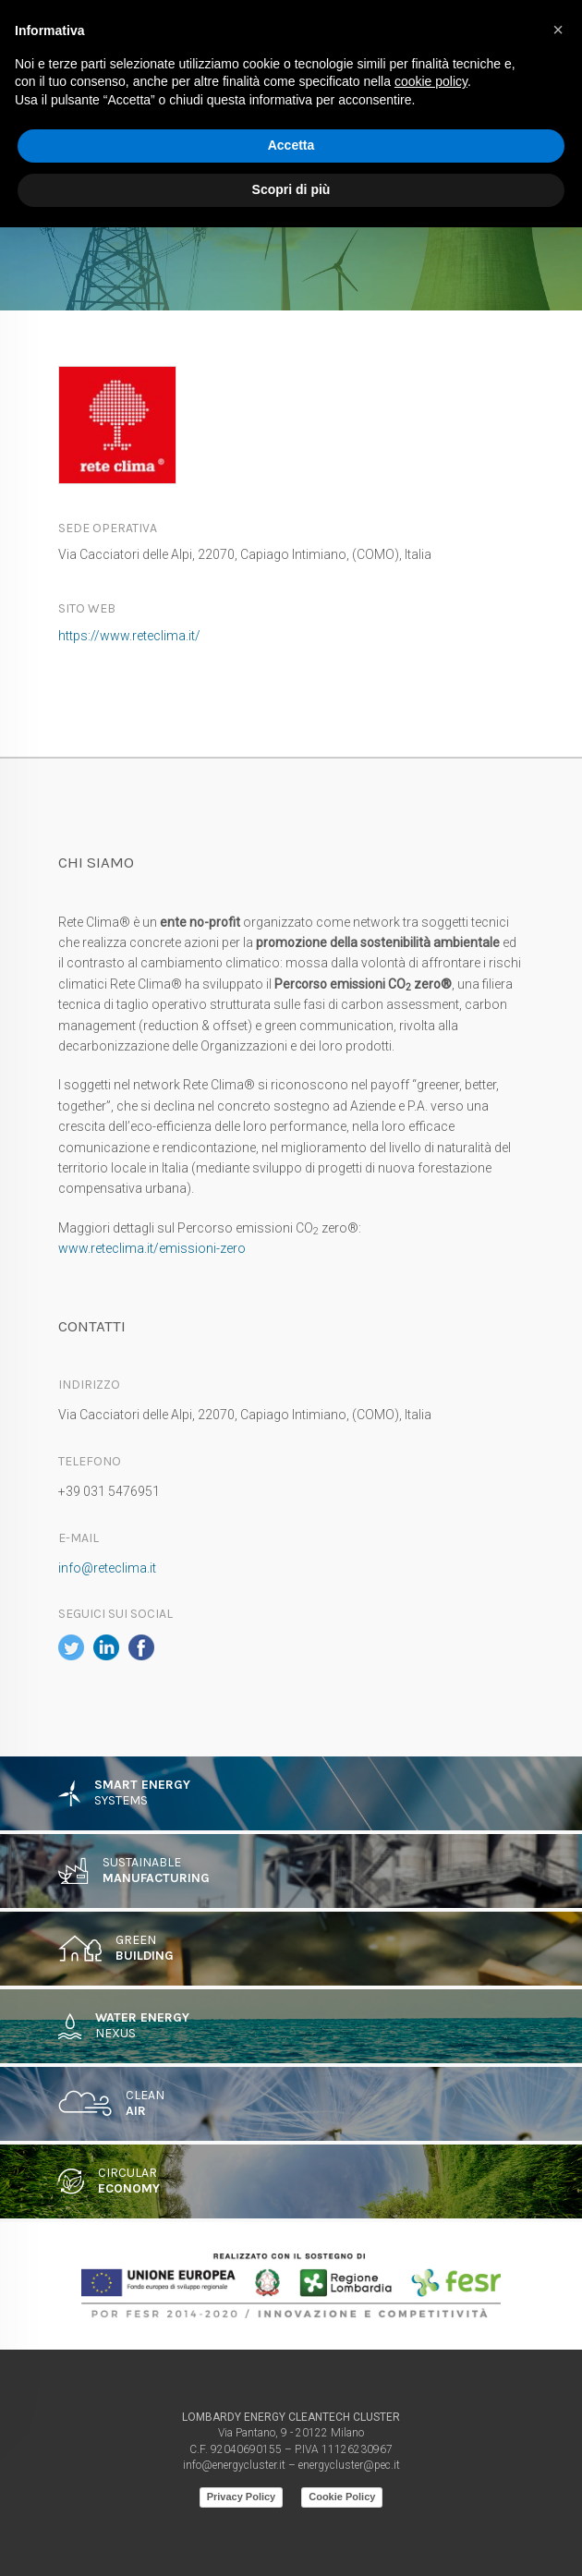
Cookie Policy (342, 2496)
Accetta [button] (291, 145)
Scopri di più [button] (291, 189)
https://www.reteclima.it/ (129, 635)
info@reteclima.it (107, 1568)
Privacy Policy (241, 2496)
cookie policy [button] (430, 81)
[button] (558, 29)
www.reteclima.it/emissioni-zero (152, 1248)
